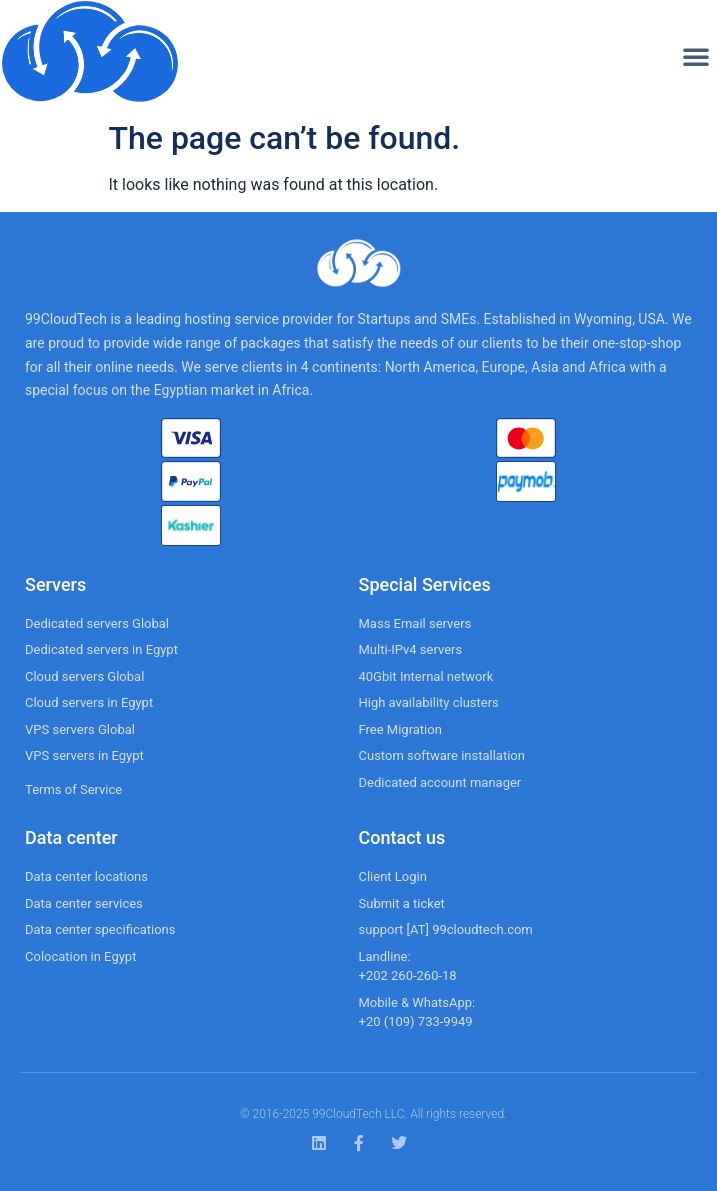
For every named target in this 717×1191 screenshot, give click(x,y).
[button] (696, 56)
